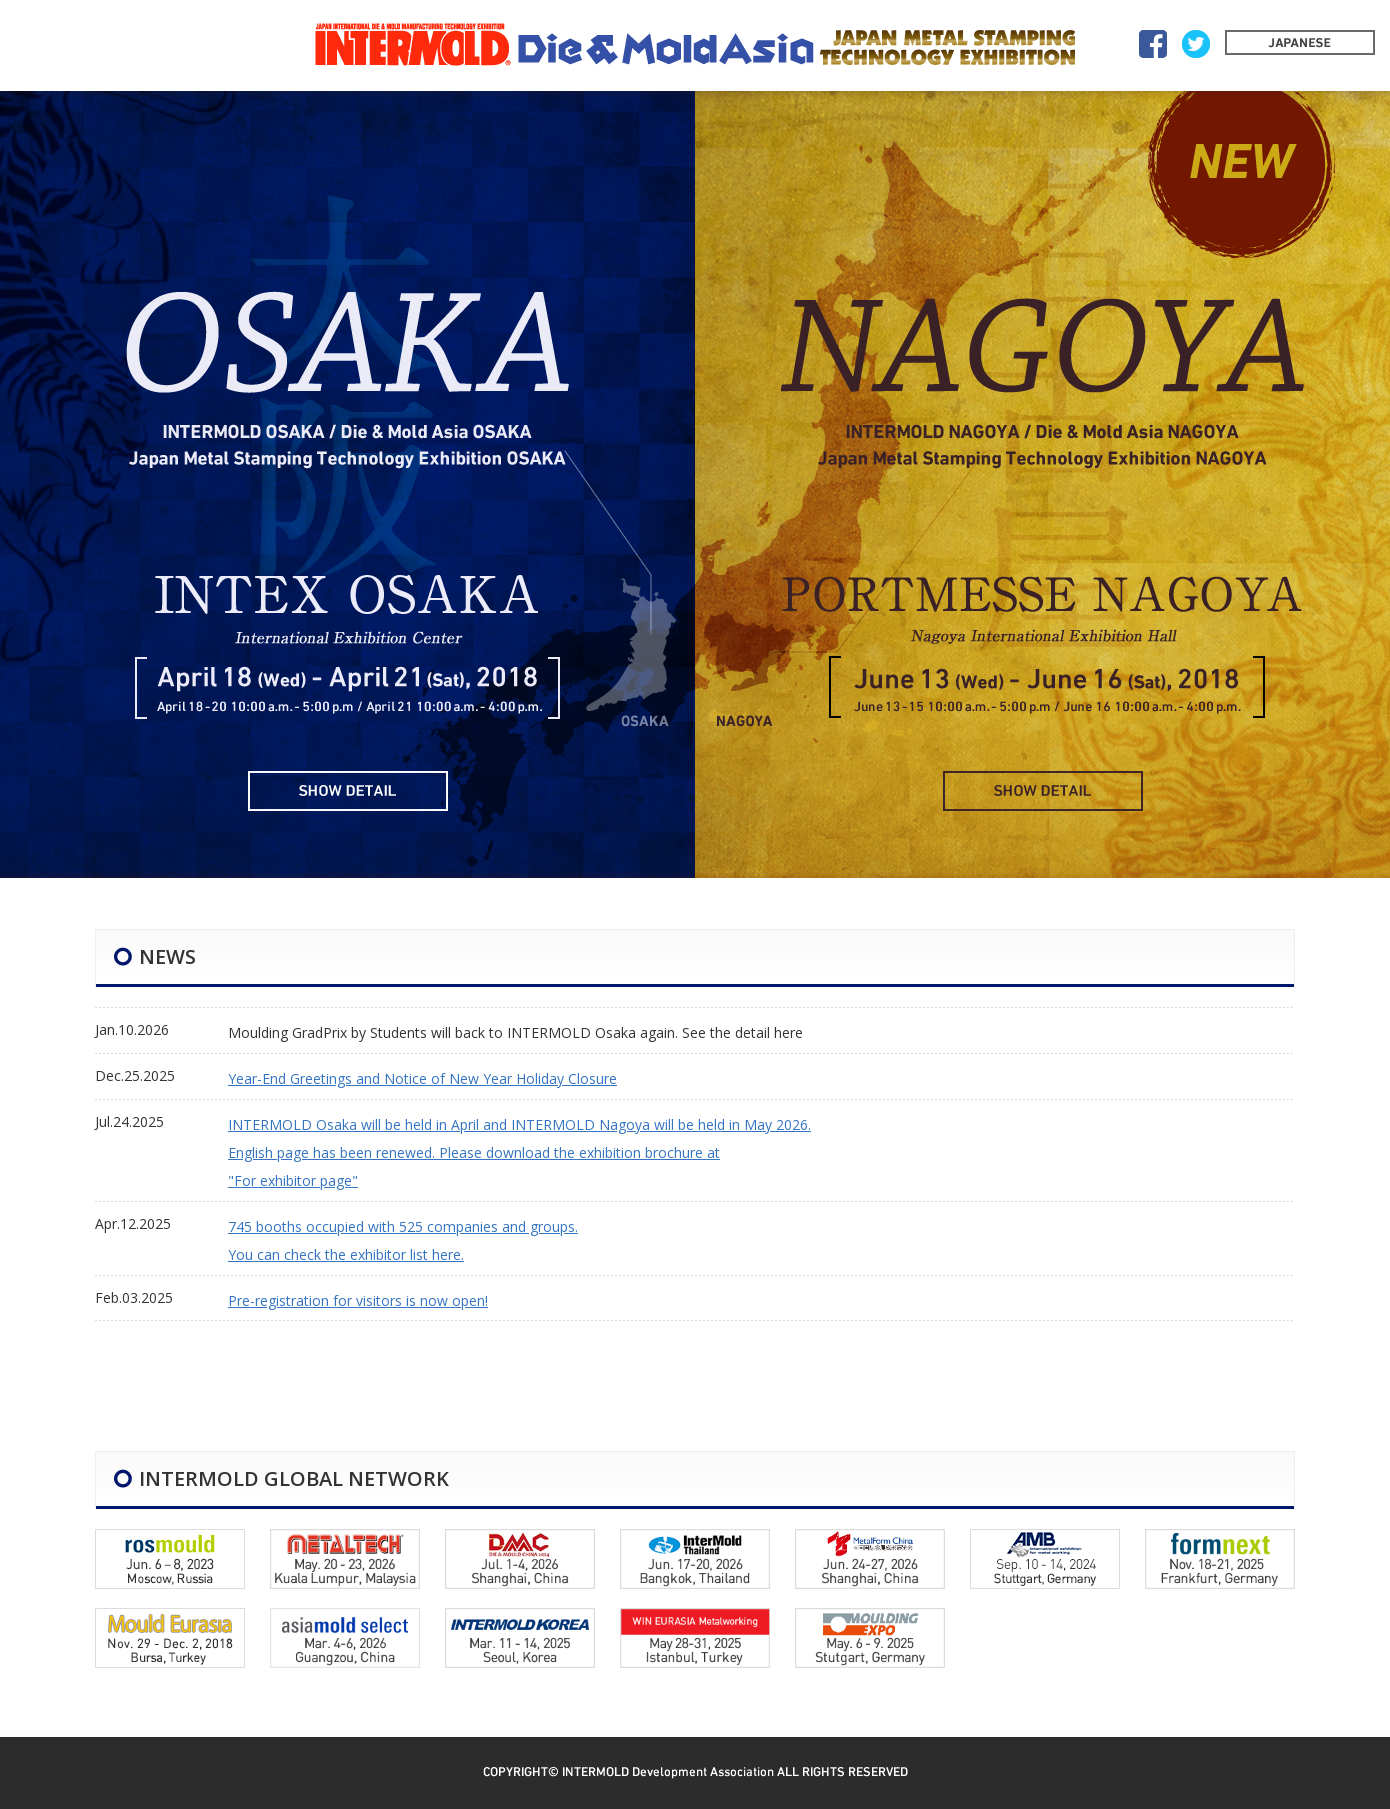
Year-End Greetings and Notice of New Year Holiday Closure (422, 1078)
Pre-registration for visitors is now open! (358, 1300)
